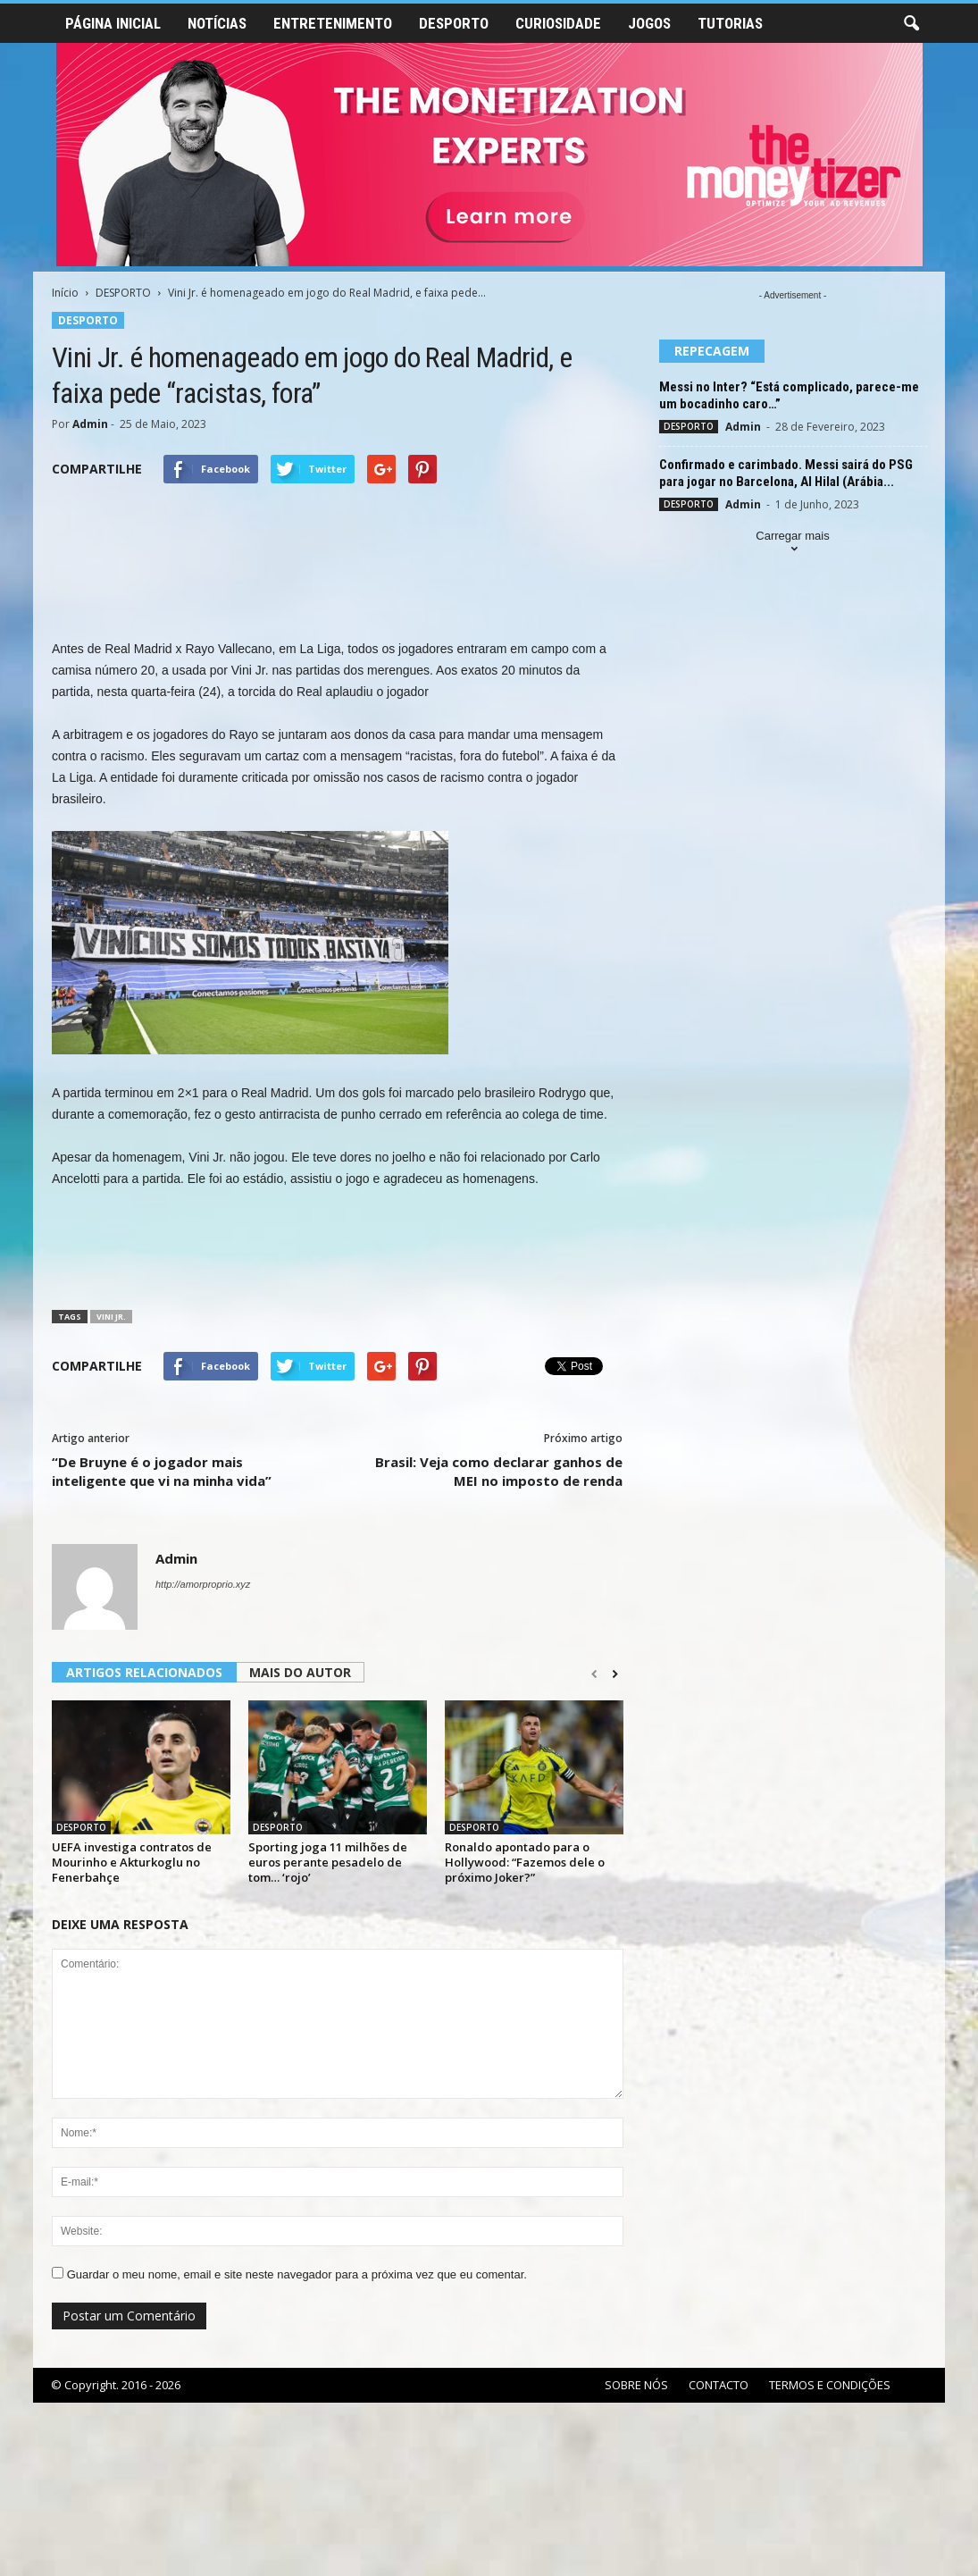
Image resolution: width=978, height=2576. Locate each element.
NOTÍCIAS (217, 23)
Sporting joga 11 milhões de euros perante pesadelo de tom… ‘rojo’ (327, 1862)
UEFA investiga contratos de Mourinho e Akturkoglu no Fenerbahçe (132, 1862)
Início (65, 292)
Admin (90, 424)
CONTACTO (718, 2385)
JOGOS (649, 23)
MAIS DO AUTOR (300, 1672)
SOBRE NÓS (636, 2385)
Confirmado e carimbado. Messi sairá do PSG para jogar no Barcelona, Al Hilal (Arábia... (786, 473)
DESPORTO (454, 23)
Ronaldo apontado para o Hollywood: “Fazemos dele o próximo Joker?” (525, 1862)
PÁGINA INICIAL (113, 23)
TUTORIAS (730, 23)
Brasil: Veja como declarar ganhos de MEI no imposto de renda (499, 1471)
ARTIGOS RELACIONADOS (144, 1672)
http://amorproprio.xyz (202, 1584)
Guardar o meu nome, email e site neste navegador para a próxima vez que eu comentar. (297, 2274)
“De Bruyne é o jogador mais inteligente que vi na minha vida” (162, 1471)
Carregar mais (792, 543)
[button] (911, 24)
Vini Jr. (111, 1316)
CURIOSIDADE (558, 23)
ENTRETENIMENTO (332, 23)
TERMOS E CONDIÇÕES (829, 2385)
